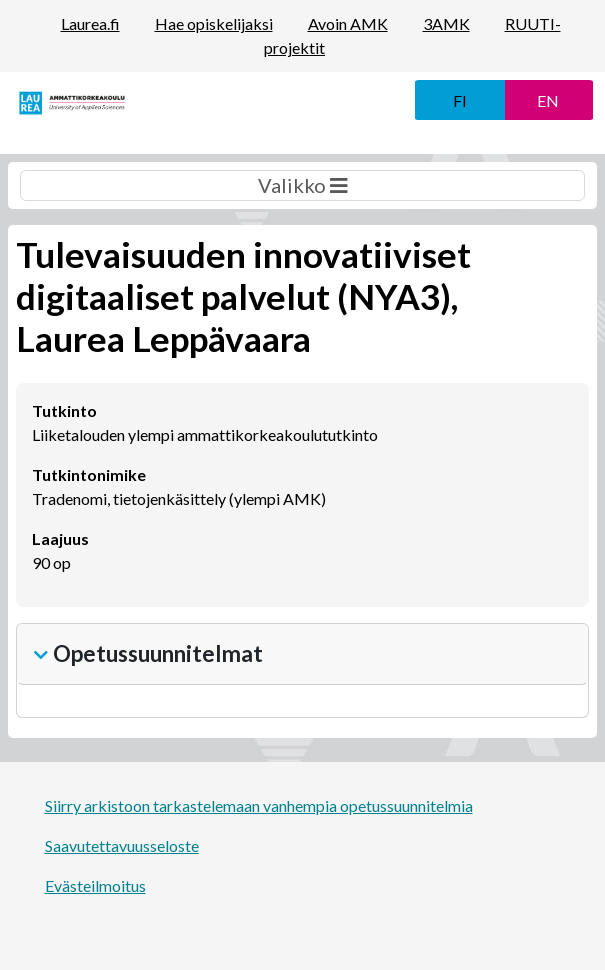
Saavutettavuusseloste (122, 845)
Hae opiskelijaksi (214, 23)
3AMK (446, 23)
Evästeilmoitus (95, 885)
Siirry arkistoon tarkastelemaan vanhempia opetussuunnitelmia (259, 805)
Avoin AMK (348, 23)
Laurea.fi (90, 23)
